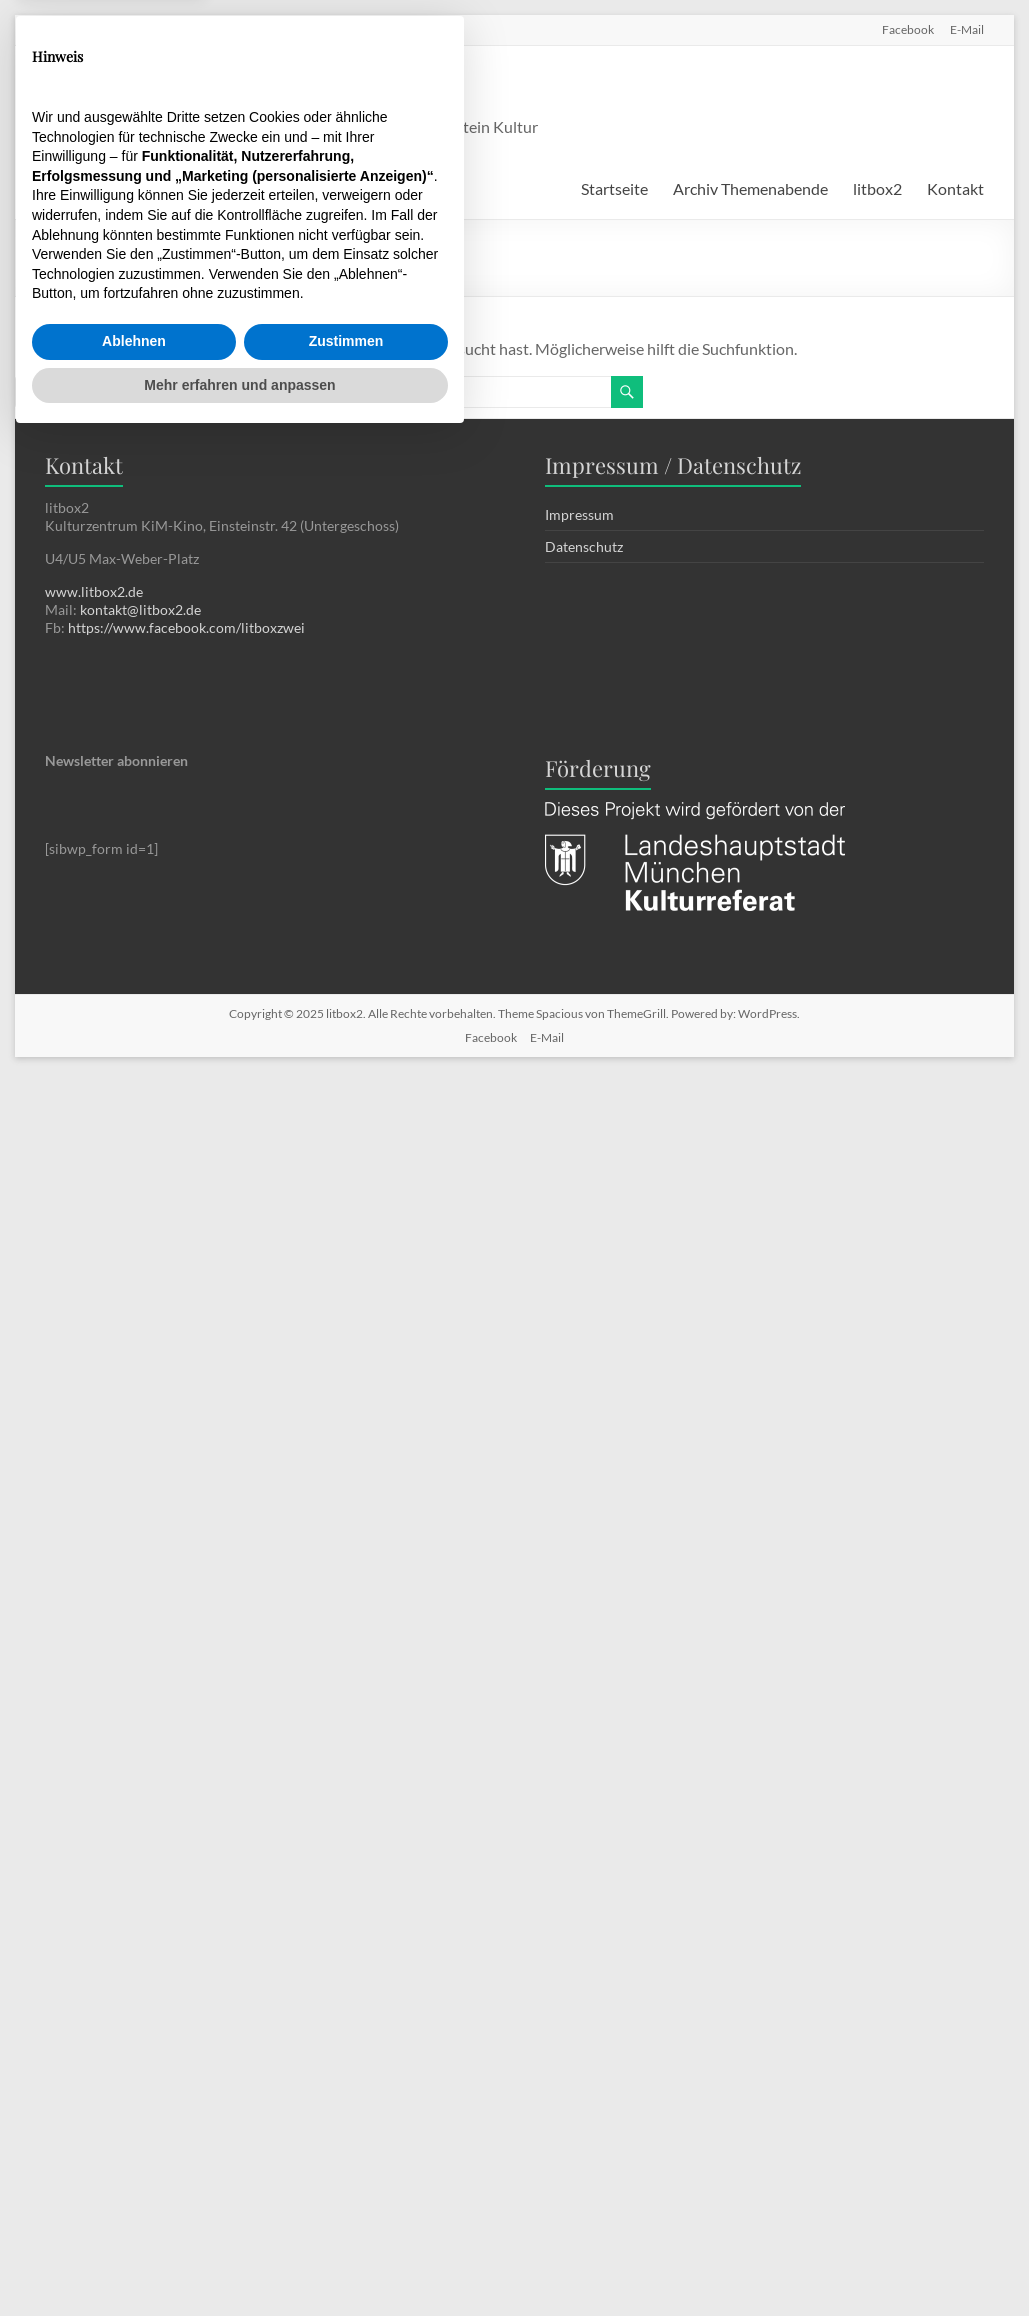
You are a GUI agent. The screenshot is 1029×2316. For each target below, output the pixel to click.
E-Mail (967, 29)
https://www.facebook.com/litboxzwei (186, 627)
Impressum (579, 514)
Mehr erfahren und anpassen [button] (239, 2261)
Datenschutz (584, 546)
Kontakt (955, 188)
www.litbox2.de (94, 591)
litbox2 (269, 89)
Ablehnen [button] (134, 2218)
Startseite (614, 188)
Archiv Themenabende (750, 188)
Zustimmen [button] (346, 2218)
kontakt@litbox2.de (140, 609)
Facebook (908, 29)
